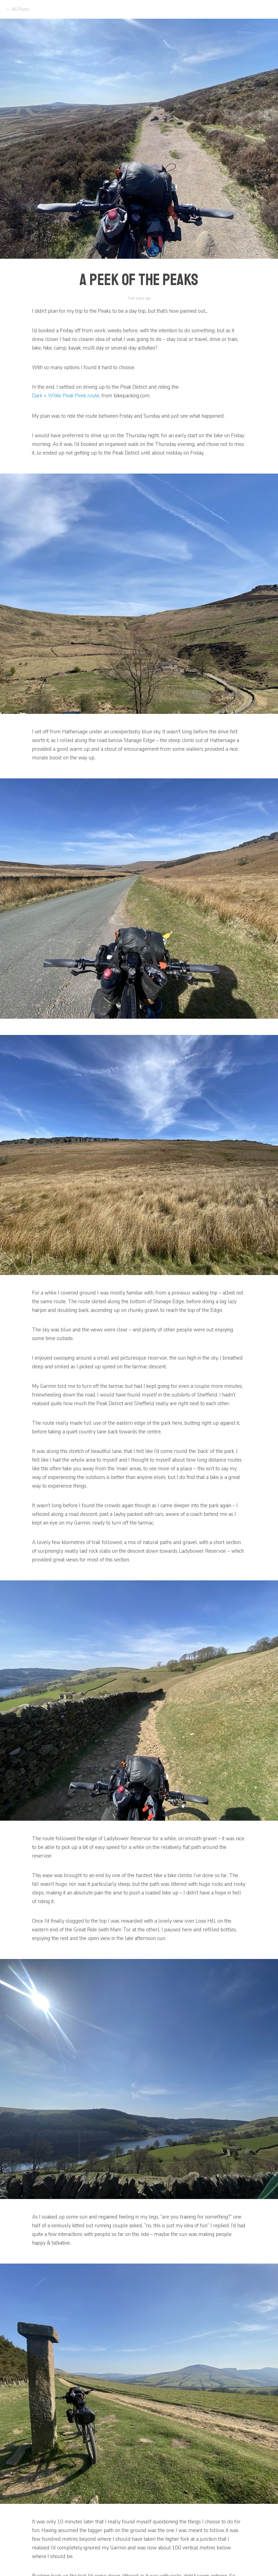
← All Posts (17, 9)
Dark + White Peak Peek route (65, 395)
